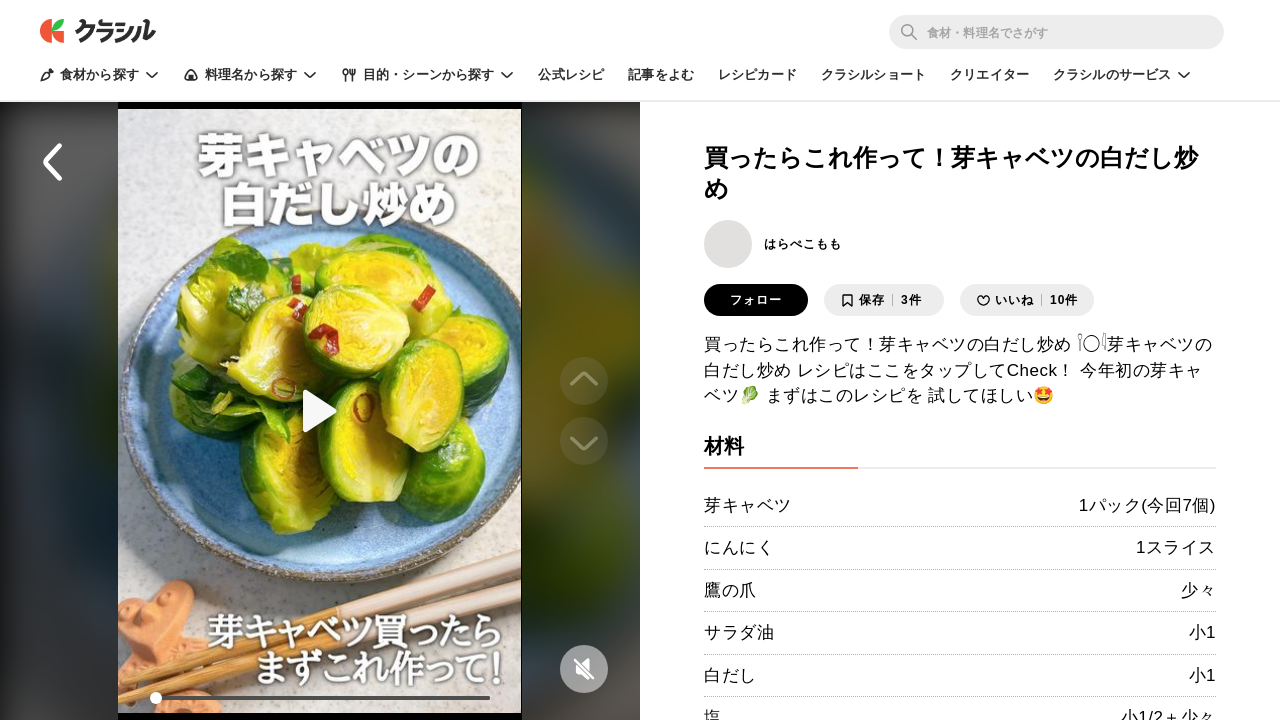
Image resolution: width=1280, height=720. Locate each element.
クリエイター (989, 74)
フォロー (756, 300)
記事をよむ (661, 74)
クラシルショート (873, 74)
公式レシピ (571, 74)
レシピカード (757, 74)
